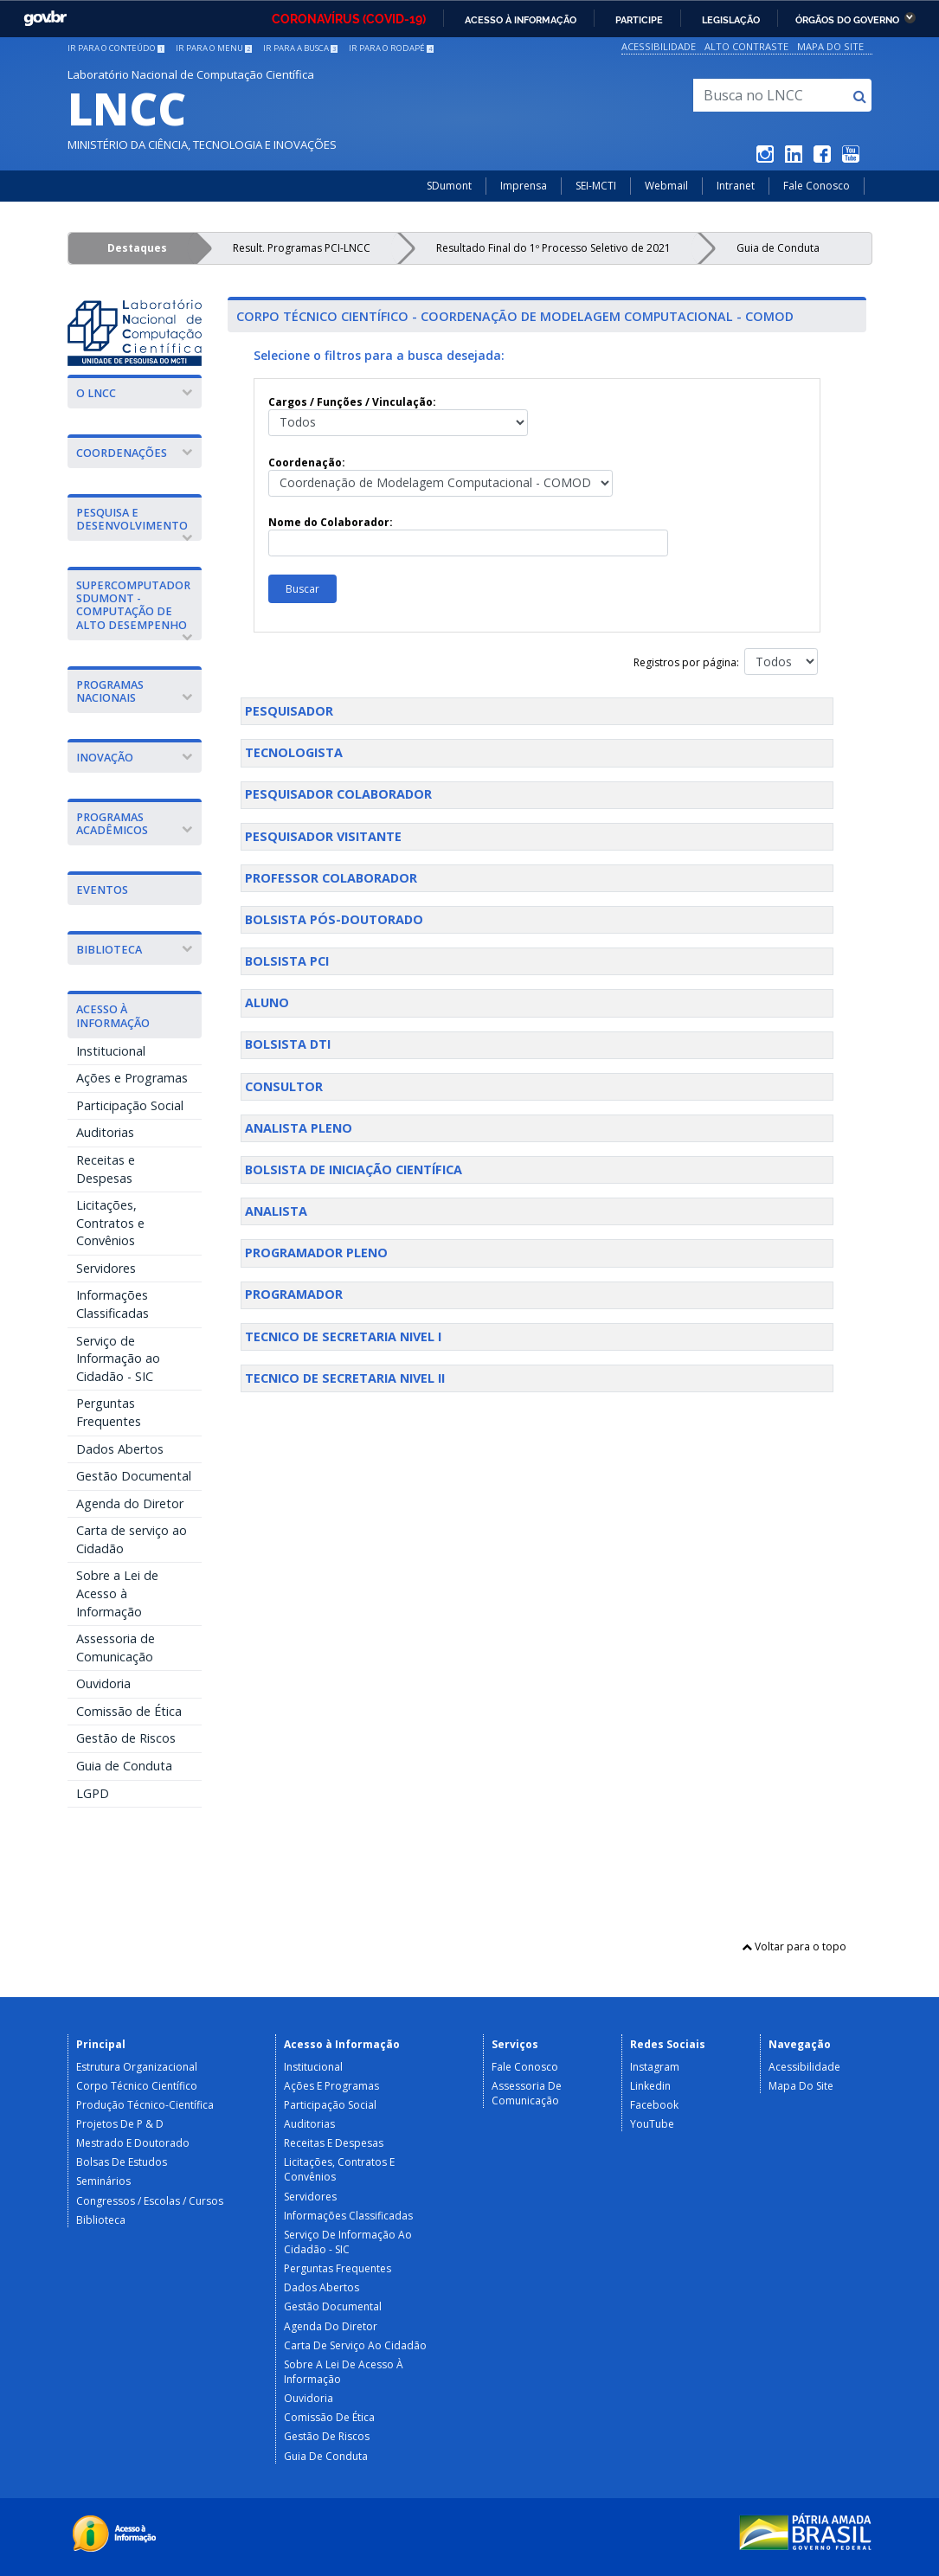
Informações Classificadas (112, 1304)
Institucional (110, 1051)
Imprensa (523, 185)
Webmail (666, 185)
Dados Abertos (120, 1449)
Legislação (731, 20)
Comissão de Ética (129, 1711)
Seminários (103, 2181)
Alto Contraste (746, 46)
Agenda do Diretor (129, 1503)
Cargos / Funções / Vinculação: (398, 415)
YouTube (652, 2124)
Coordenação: (440, 476)
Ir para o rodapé (391, 48)
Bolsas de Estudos (121, 2162)
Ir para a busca (300, 48)
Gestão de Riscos (126, 1738)
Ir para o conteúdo (116, 48)
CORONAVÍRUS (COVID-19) (349, 19)
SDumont (449, 185)
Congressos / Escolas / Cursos (149, 2201)
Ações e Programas (132, 1078)
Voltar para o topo (794, 1946)
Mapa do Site (830, 46)
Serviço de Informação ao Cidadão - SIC (118, 1358)
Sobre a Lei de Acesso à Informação (117, 1593)
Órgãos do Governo (847, 20)
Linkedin (650, 2085)
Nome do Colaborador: (468, 535)
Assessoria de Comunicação (115, 1647)
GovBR (45, 18)
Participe (639, 20)
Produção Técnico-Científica (145, 2104)
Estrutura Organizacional (136, 2066)
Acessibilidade (658, 46)
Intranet (736, 185)
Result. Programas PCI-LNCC (301, 248)
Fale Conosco (816, 185)
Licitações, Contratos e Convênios (110, 1223)
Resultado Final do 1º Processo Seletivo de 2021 (553, 248)
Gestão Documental (133, 1476)
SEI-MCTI (596, 185)
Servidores (106, 1268)
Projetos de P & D (120, 2124)
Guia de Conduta (778, 248)
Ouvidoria (103, 1683)
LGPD (92, 1793)
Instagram (654, 2066)
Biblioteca (100, 2220)
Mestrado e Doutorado (133, 2143)
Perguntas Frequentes (108, 1412)
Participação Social (129, 1105)
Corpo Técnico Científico (136, 2085)
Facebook (654, 2104)
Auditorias (105, 1132)
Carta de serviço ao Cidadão (131, 1539)
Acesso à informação (520, 20)
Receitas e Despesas (105, 1169)
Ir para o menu (214, 48)
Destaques (137, 248)
